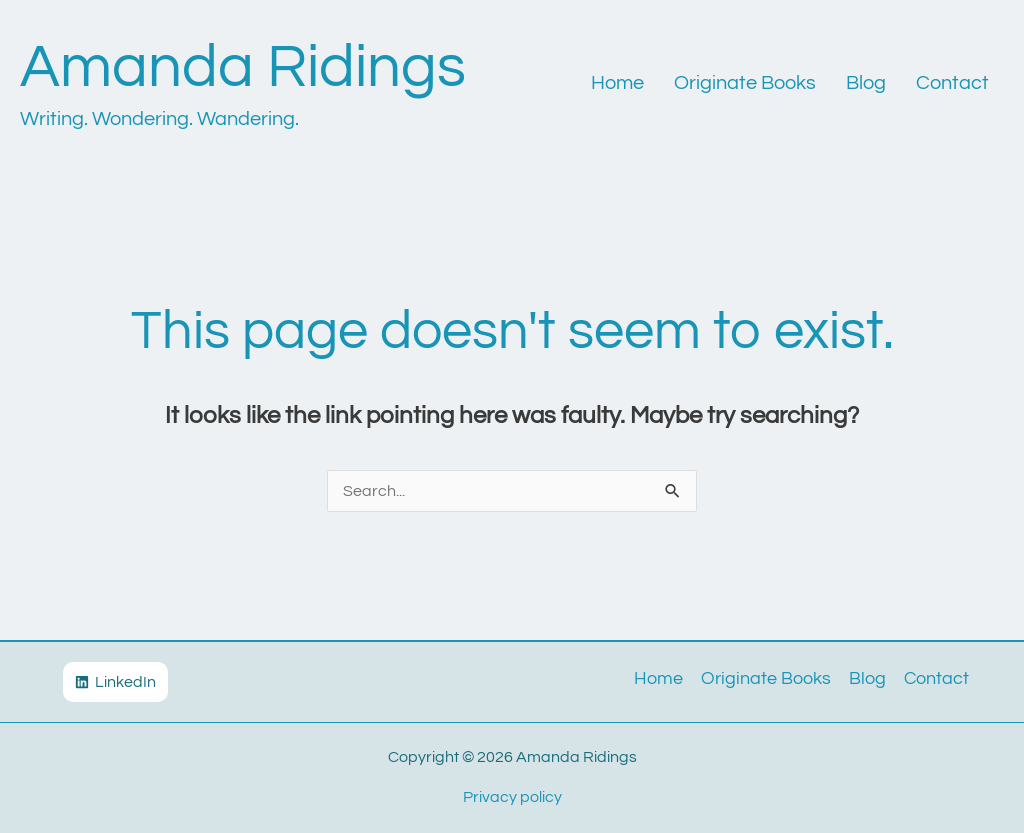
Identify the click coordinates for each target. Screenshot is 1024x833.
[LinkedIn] (115, 682)
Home (617, 83)
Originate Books (745, 83)
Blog (866, 83)
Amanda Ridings (243, 68)
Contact (952, 83)
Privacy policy (512, 797)
